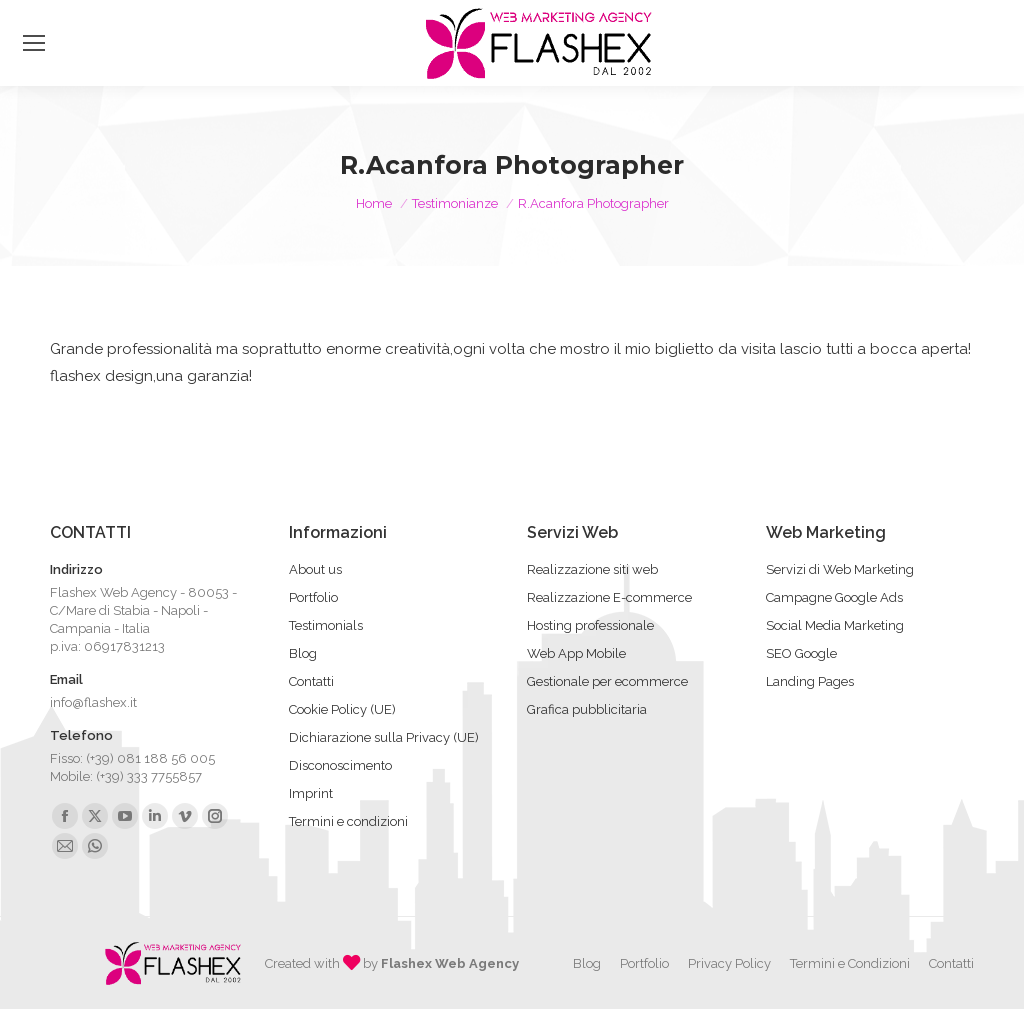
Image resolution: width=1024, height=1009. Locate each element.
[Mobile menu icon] (34, 43)
